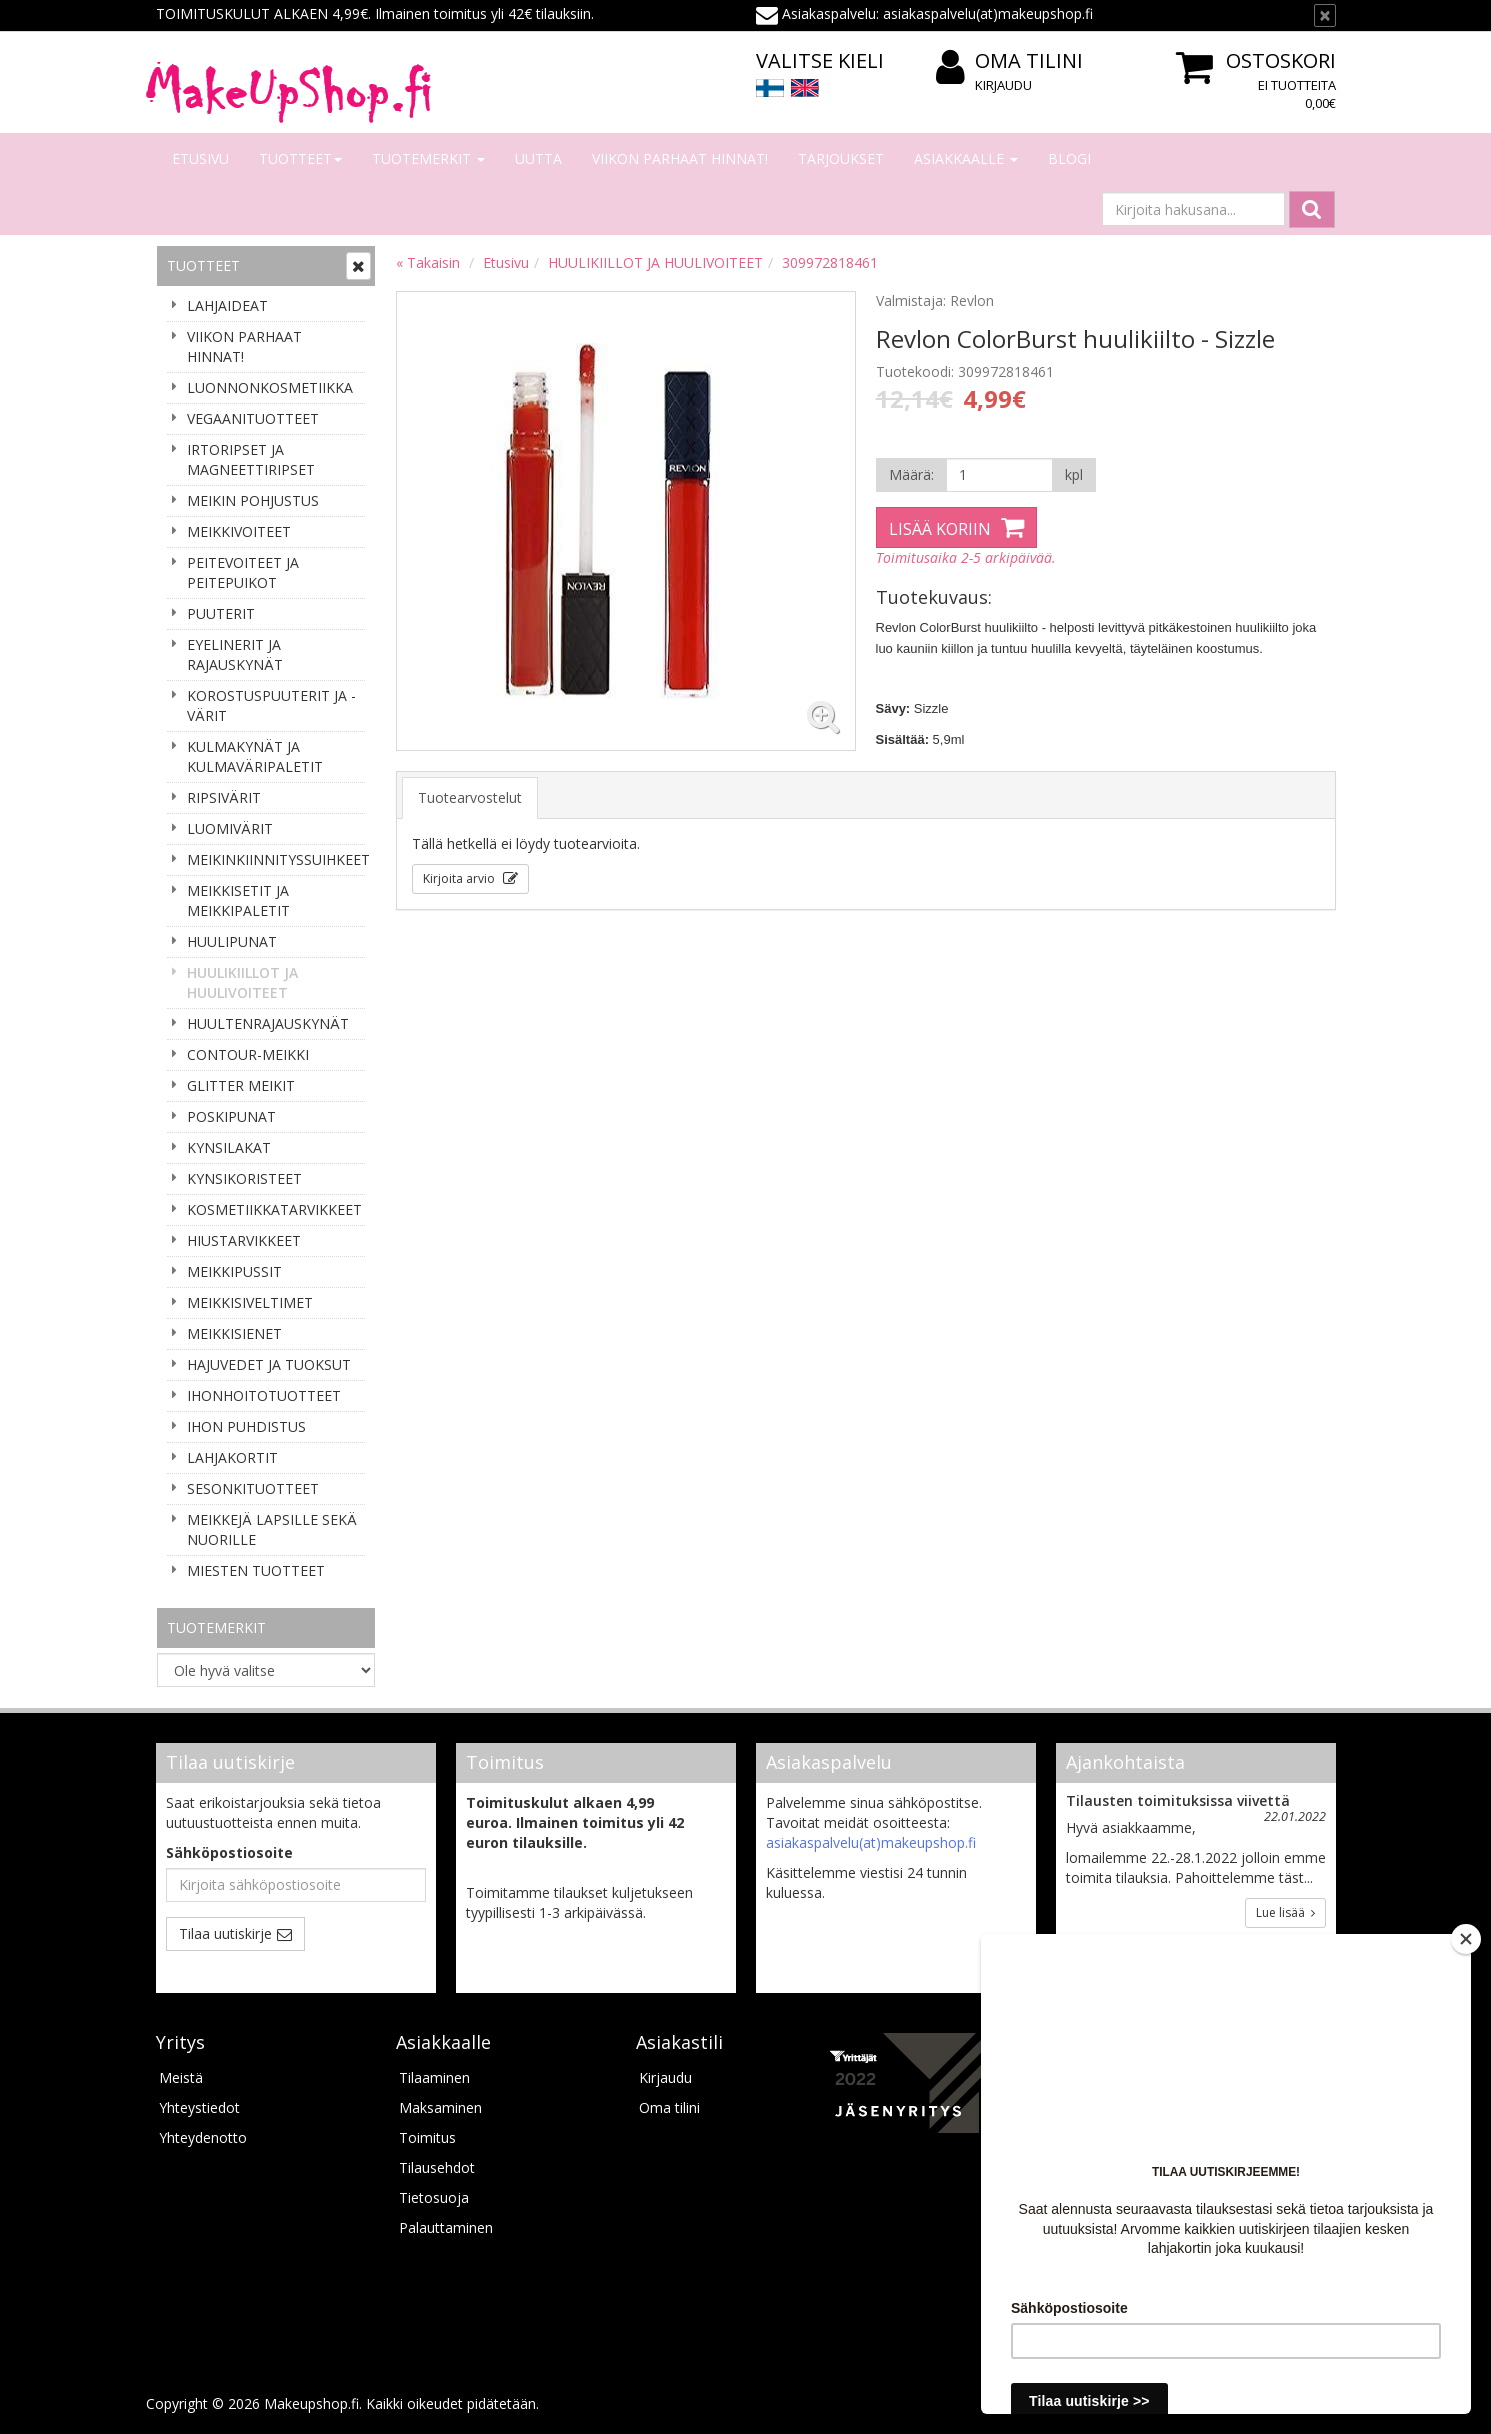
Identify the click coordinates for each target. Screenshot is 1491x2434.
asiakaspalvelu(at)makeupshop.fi (871, 1842)
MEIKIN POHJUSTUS (253, 500)
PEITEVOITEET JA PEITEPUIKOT (243, 572)
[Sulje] (1325, 15)
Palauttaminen (446, 2227)
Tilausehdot (437, 2167)
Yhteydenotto (203, 2137)
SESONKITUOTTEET (253, 1488)
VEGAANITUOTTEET (253, 418)
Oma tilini (1009, 61)
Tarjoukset (841, 158)
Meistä (181, 2077)
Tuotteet (300, 158)
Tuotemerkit (428, 158)
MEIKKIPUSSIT (234, 1271)
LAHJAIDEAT (227, 305)
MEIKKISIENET (234, 1333)
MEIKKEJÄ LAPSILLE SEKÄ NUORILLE (272, 1529)
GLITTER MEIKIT (241, 1085)
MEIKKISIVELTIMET (250, 1302)
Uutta (538, 158)
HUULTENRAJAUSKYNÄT (268, 1023)
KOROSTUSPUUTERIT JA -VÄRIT (271, 705)
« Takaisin (428, 262)
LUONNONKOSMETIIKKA (270, 387)
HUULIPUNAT (232, 941)
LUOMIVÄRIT (230, 828)
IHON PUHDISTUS (246, 1426)
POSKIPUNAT (231, 1116)
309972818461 (830, 262)
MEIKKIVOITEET (239, 531)
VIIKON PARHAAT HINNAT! (680, 158)
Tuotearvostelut (470, 797)
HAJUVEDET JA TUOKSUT (269, 1364)
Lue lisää (1285, 1912)
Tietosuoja (434, 2197)
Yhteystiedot (199, 2107)
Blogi (1069, 158)
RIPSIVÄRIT (224, 797)
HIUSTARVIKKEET (244, 1240)
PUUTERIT (221, 613)
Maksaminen (440, 2107)
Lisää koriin (940, 529)
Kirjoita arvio (460, 878)
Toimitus (427, 2137)
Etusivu (200, 158)
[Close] (1466, 1939)
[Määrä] (999, 475)
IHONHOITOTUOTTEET (264, 1395)
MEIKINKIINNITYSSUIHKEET (276, 859)
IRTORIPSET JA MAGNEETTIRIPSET (251, 459)
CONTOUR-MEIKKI (248, 1054)
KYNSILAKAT (229, 1147)
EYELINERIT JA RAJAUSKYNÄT (235, 654)
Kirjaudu (1003, 85)
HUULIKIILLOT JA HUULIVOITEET (242, 982)
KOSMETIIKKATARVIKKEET (274, 1209)
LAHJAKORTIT (232, 1457)
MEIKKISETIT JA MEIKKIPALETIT (238, 900)
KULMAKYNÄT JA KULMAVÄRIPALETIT (255, 756)
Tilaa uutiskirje (225, 1933)
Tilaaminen (434, 2077)
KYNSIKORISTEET (244, 1178)
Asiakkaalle (966, 158)
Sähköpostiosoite (229, 1852)
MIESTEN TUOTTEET (256, 1570)
